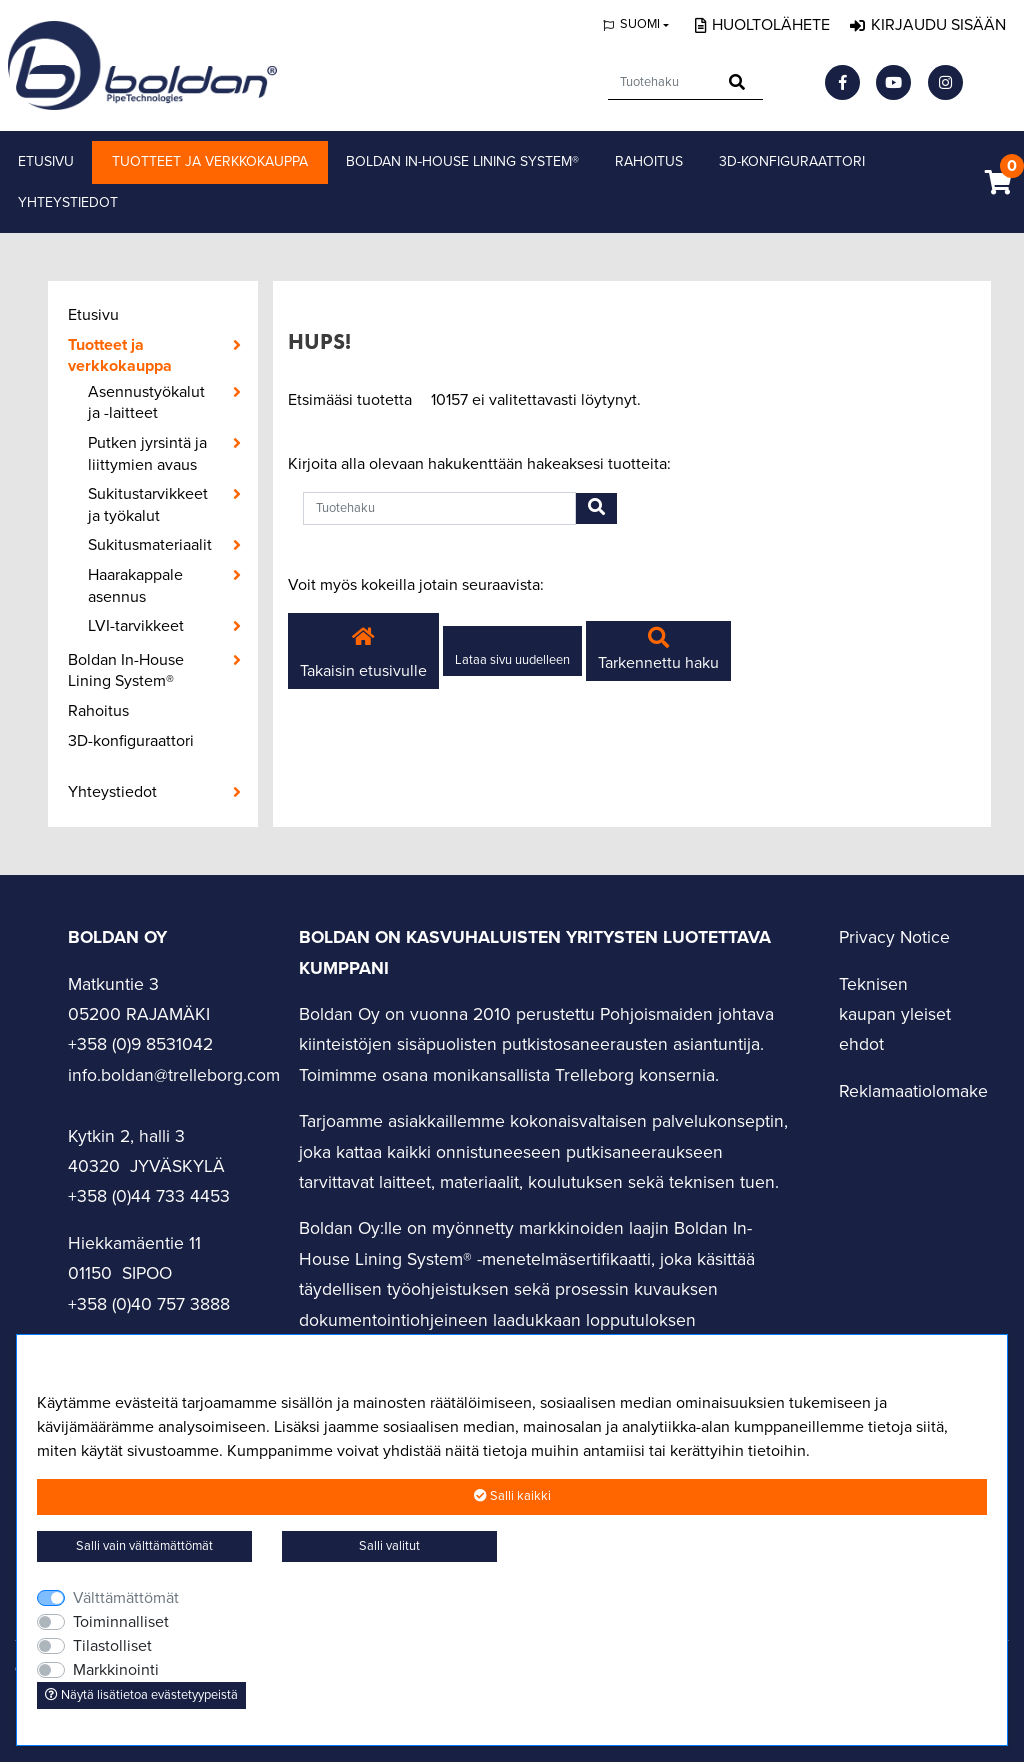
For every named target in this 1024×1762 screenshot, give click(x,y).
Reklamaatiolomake (913, 1091)
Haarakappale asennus (135, 586)
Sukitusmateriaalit (150, 545)
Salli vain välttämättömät (144, 1546)
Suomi (640, 24)
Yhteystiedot (68, 202)
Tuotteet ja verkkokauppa (210, 161)
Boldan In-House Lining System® (462, 161)
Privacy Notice (894, 937)
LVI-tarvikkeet (136, 626)
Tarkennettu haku (658, 651)
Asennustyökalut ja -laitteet (146, 403)
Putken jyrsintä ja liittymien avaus (147, 454)
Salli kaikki (512, 1496)
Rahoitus (649, 161)
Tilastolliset (112, 1646)
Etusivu (46, 161)
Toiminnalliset (121, 1622)
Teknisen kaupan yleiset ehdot (895, 1015)
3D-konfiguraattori (792, 161)
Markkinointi (116, 1670)
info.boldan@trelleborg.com (174, 1075)
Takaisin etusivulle (363, 650)
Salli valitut (389, 1546)
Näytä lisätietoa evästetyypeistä (141, 1695)
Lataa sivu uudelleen (512, 660)
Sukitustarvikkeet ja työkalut (148, 505)
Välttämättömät (126, 1598)
